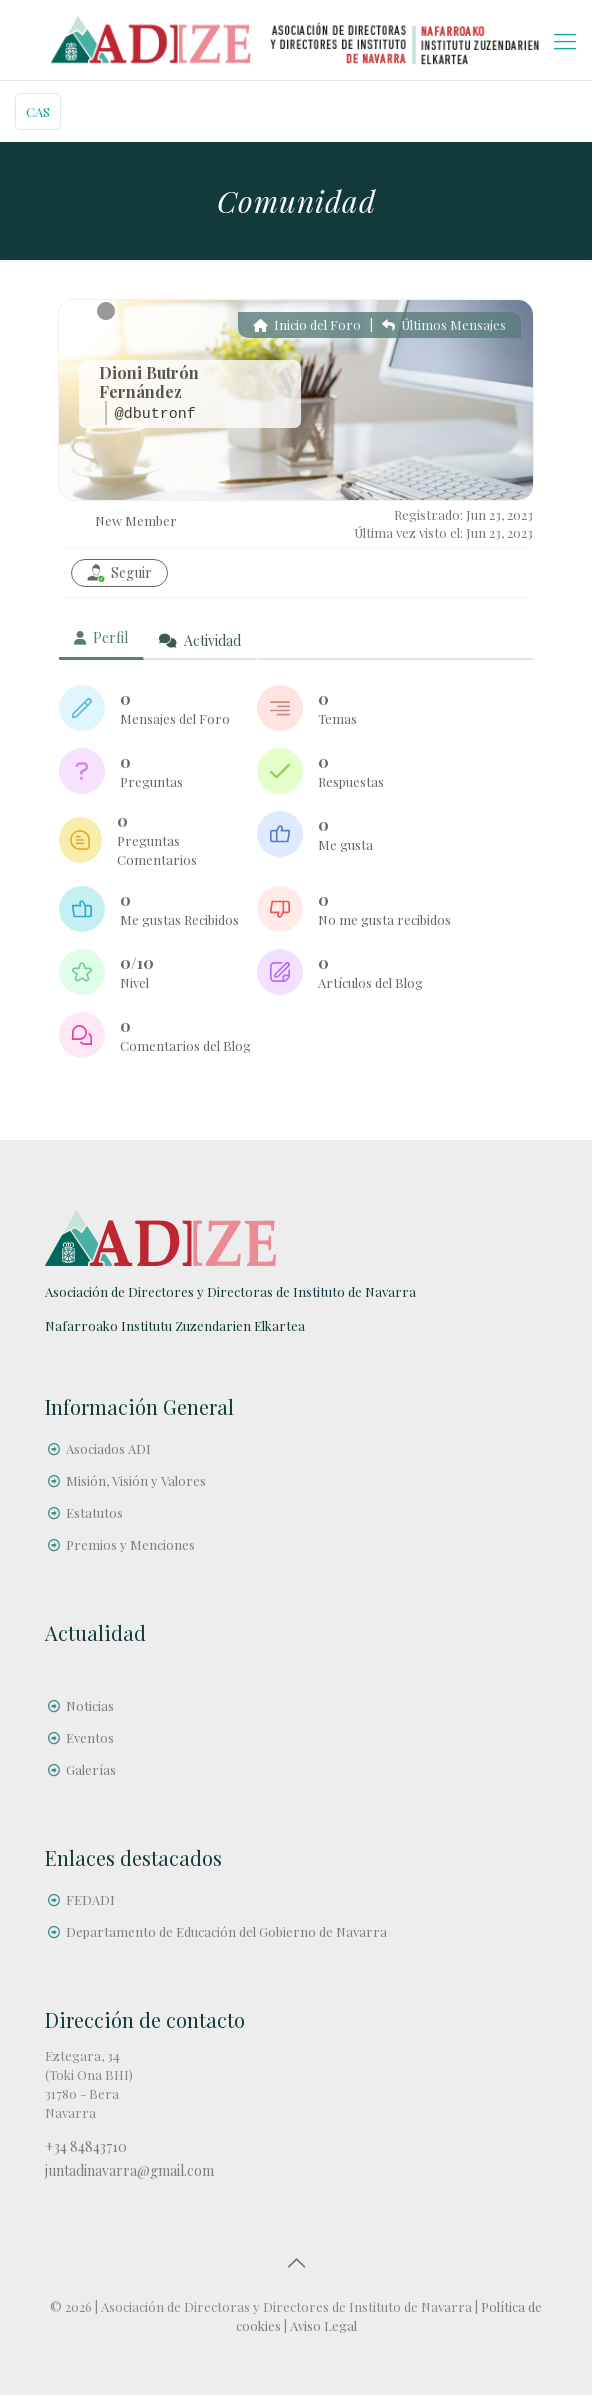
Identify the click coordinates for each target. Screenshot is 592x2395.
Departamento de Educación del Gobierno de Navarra (226, 1931)
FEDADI (90, 1899)
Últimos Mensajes (444, 324)
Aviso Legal (323, 2325)
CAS (38, 111)
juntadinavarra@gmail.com (129, 2170)
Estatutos (94, 1512)
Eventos (90, 1737)
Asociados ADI (108, 1448)
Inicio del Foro (307, 324)
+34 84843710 (86, 2146)
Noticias (90, 1705)
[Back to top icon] (296, 2262)
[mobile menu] (565, 40)
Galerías (91, 1769)
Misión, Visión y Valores (136, 1480)
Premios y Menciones (130, 1544)
